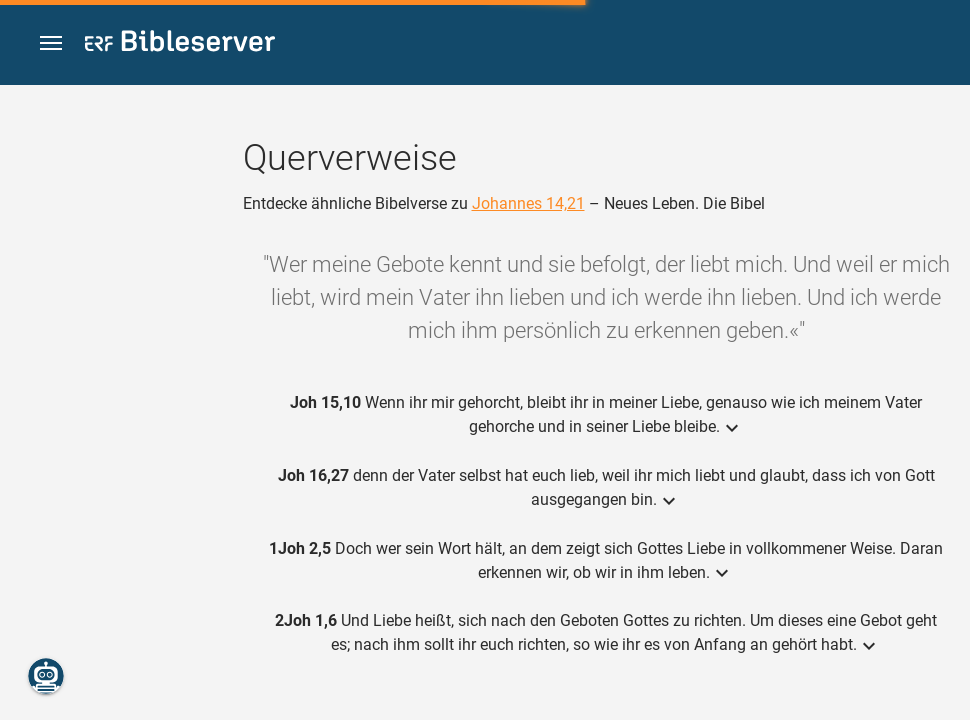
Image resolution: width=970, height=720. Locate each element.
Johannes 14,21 (528, 203)
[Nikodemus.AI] (46, 676)
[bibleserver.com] (180, 44)
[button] (51, 43)
